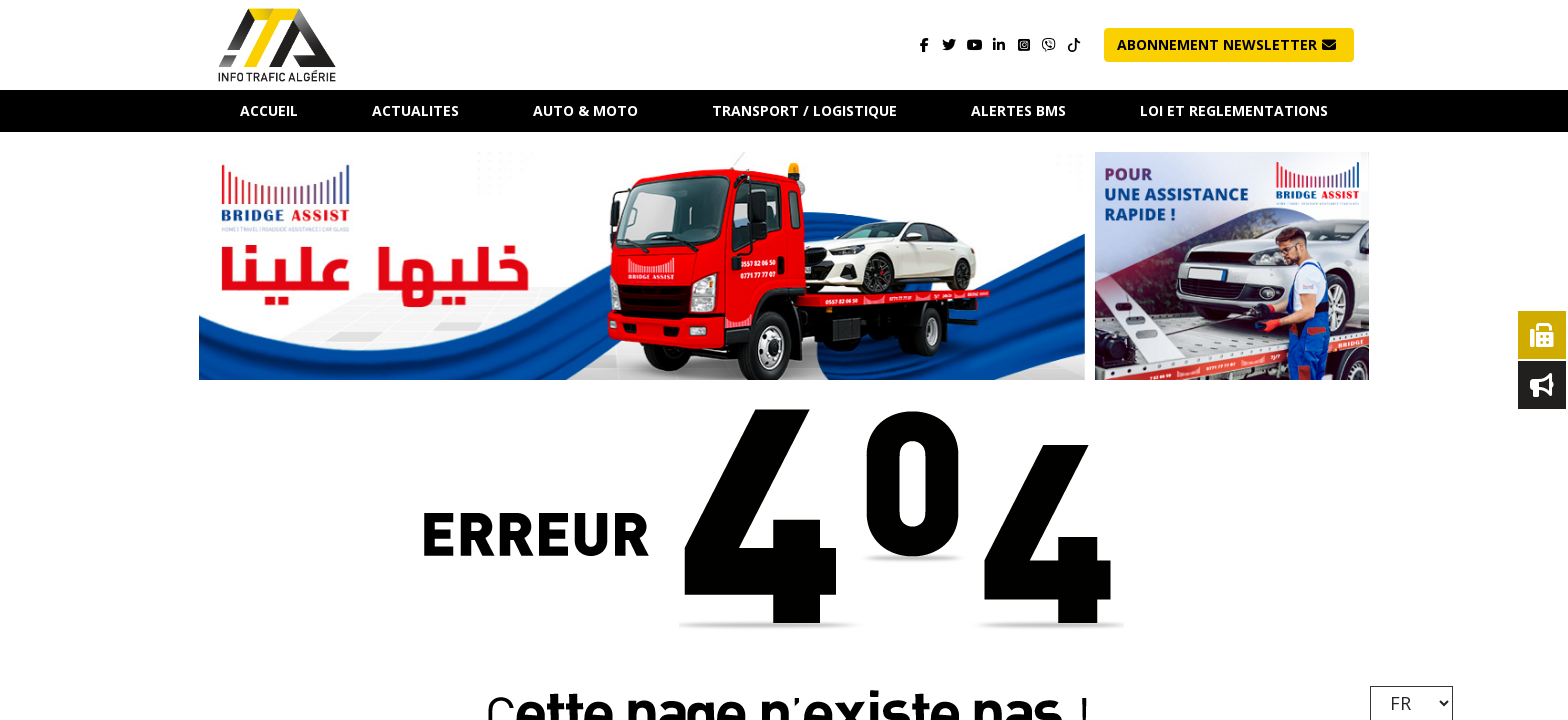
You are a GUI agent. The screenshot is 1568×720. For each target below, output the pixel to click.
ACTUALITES (415, 110)
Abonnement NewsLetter (1226, 44)
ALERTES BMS (1018, 110)
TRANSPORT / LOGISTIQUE (804, 110)
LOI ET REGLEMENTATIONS (1234, 110)
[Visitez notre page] (924, 45)
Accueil (269, 110)
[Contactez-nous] (1049, 45)
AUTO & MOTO (585, 110)
